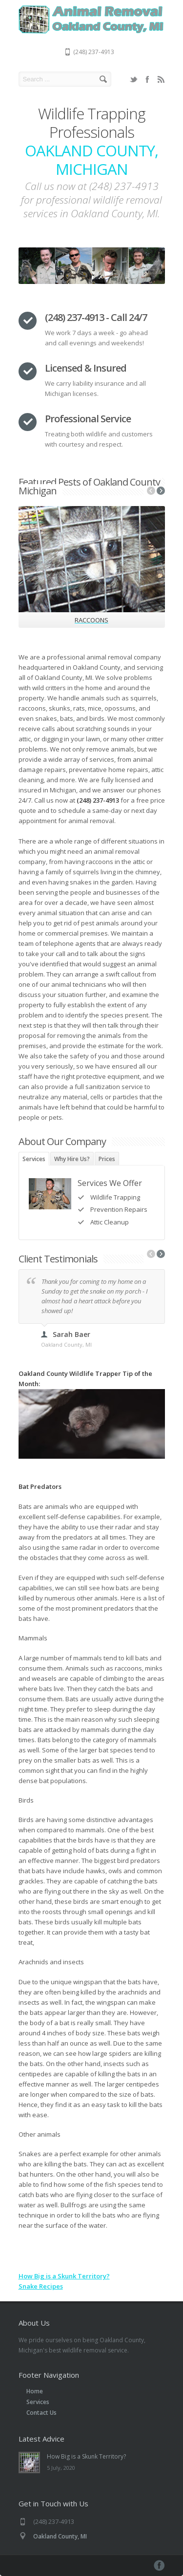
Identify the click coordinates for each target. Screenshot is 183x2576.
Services (33, 1159)
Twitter (134, 79)
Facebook (147, 79)
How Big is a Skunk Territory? (64, 2276)
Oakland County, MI (60, 2536)
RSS (161, 79)
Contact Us (41, 2412)
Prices (107, 1159)
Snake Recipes (41, 2286)
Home (34, 2391)
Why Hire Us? (72, 1159)
